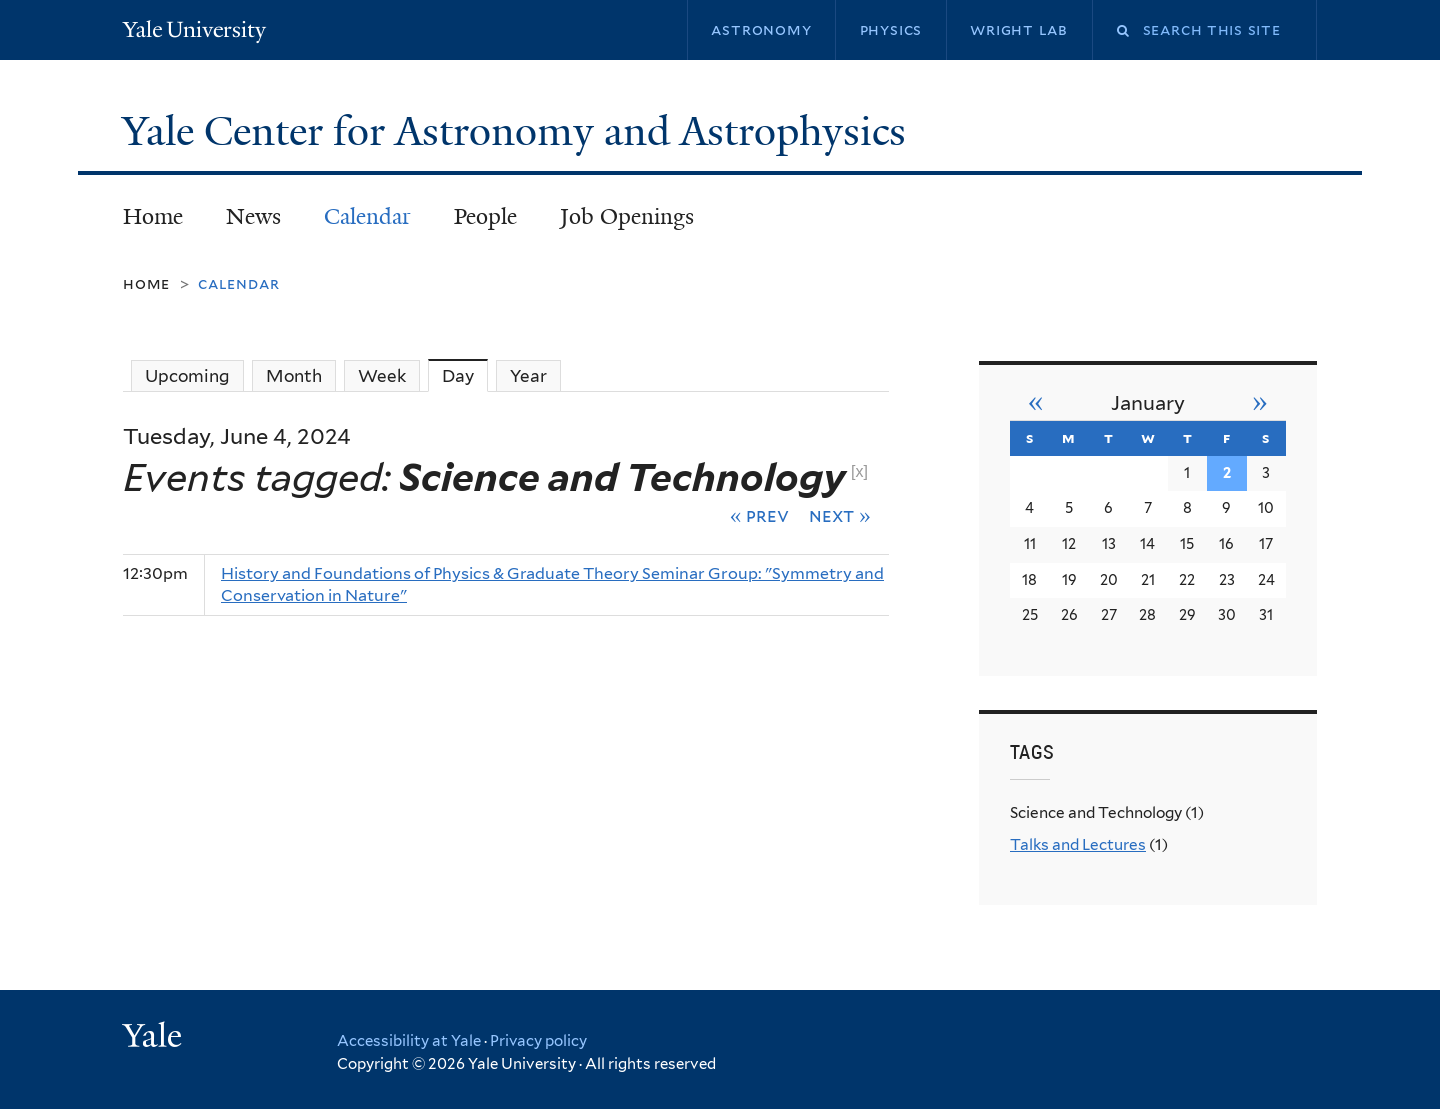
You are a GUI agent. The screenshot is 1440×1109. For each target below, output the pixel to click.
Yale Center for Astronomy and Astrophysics (519, 131)
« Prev (760, 515)
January (1148, 403)
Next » (840, 515)
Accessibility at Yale (409, 1041)
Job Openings (627, 216)
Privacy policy (538, 1041)
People (485, 216)
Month (294, 376)
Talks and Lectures (1078, 844)
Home (153, 216)
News (253, 216)
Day (465, 375)
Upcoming (187, 376)
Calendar (367, 216)
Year (528, 376)
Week (382, 376)
